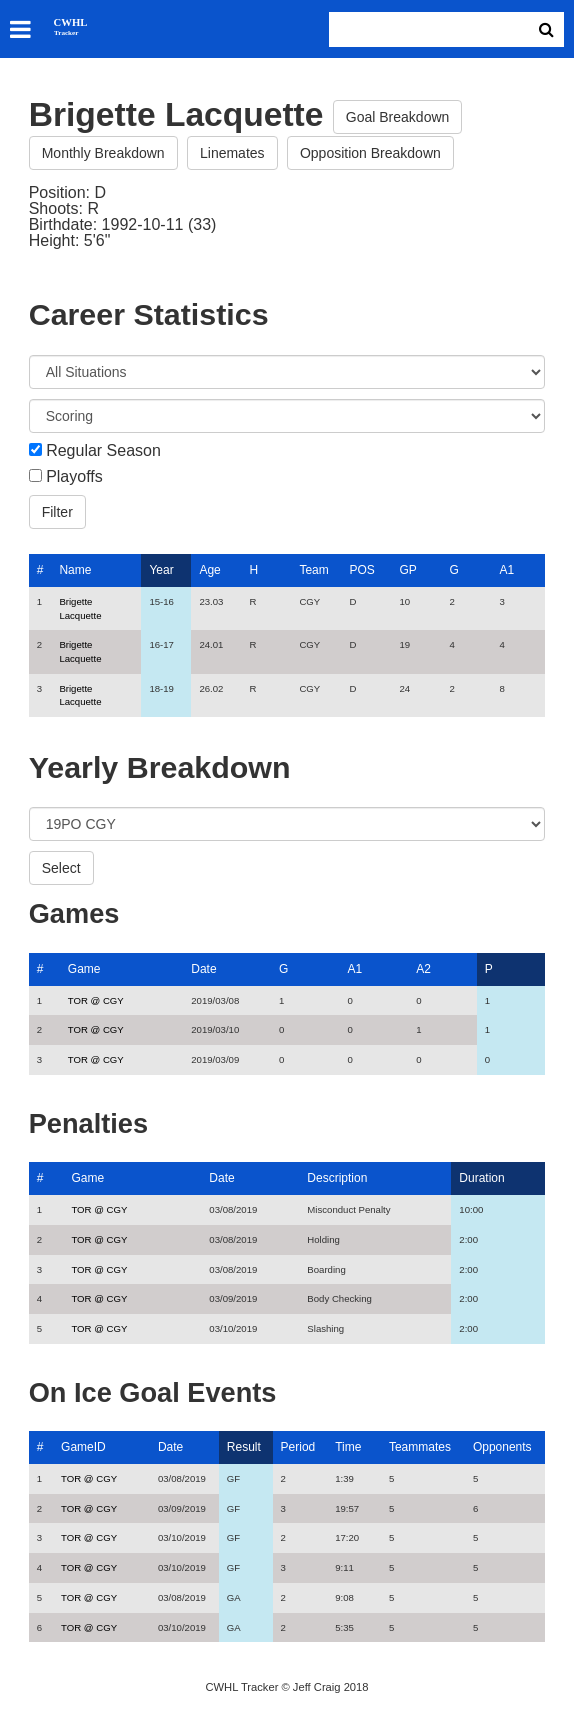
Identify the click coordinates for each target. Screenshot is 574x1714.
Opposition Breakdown (370, 153)
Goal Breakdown (398, 117)
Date (203, 969)
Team (313, 570)
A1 (506, 570)
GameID (83, 1447)
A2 (423, 969)
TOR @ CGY (96, 1000)
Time (348, 1447)
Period (298, 1447)
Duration (481, 1178)
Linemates (232, 153)
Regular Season (103, 451)
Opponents (502, 1447)
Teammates (420, 1447)
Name (75, 570)
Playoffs (74, 477)
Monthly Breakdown (103, 153)
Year (161, 570)
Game (84, 969)
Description (337, 1178)
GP (407, 570)
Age (209, 570)
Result (244, 1447)
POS (361, 570)
